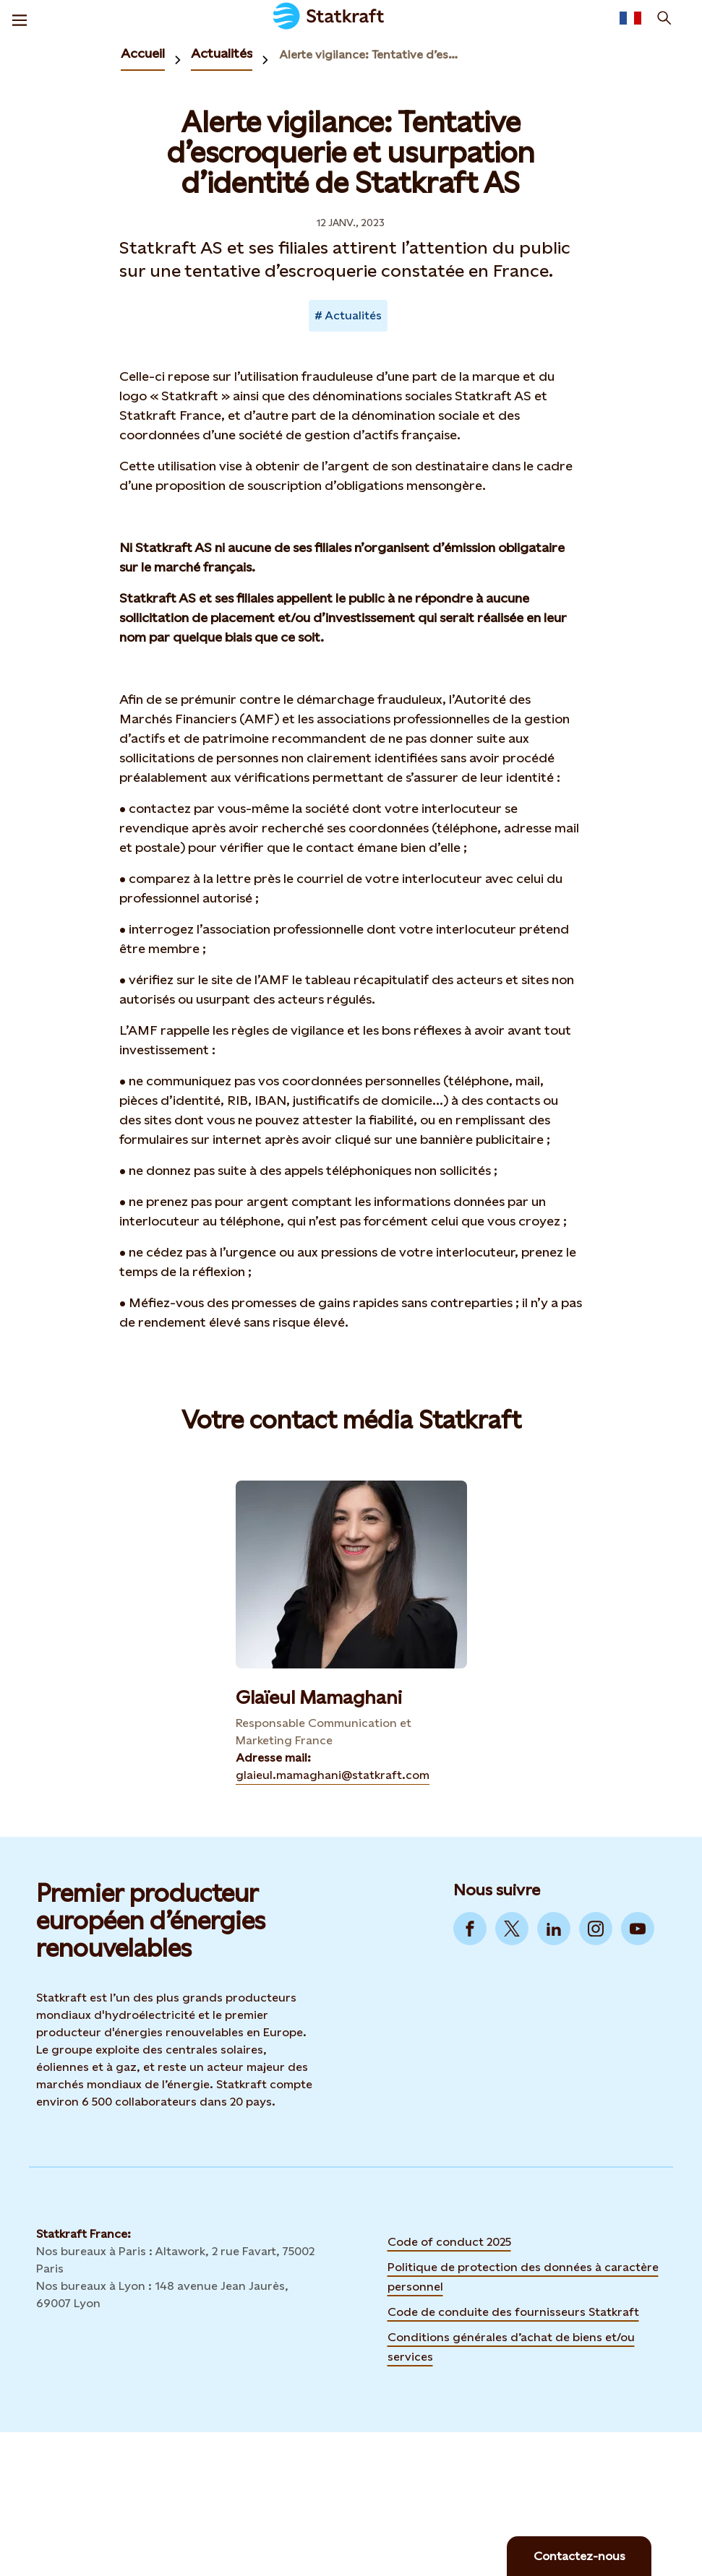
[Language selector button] (630, 18)
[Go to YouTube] (637, 1928)
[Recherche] (664, 18)
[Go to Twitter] (511, 1928)
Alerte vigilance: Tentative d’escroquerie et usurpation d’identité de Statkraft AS (371, 54)
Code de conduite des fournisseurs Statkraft (513, 2312)
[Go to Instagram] (595, 1928)
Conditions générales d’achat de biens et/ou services (511, 2347)
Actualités (221, 53)
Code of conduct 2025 (449, 2242)
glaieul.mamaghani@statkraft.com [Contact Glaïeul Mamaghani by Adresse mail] (332, 1775)
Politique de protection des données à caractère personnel (523, 2276)
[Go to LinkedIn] (553, 1928)
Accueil (143, 53)
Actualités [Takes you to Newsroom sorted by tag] (353, 315)
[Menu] (19, 18)
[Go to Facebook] (470, 1928)
